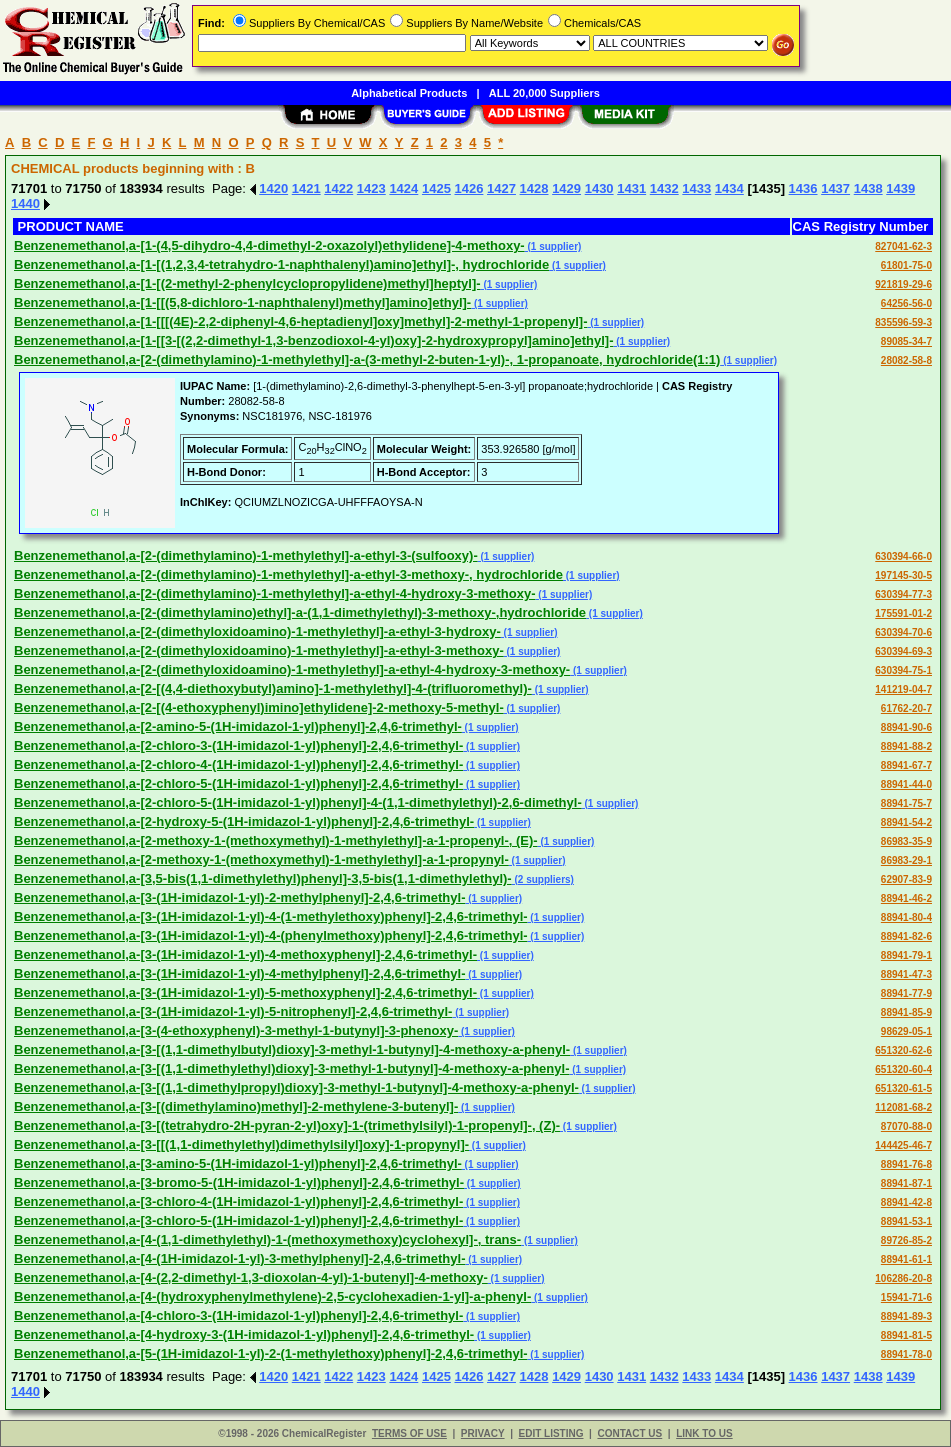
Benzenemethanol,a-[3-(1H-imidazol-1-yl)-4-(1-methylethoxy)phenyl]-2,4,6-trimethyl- (271, 916)
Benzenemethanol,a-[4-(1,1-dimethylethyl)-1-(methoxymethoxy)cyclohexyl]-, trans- (267, 1239)
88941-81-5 (906, 1335)
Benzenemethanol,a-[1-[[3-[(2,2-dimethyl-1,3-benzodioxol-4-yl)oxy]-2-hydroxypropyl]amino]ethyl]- (314, 340)
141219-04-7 (903, 689)
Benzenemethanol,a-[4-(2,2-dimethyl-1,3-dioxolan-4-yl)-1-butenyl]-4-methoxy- (251, 1277)
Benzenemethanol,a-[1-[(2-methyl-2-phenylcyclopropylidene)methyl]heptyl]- (247, 283)
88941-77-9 (906, 993)
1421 (306, 188)
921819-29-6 (903, 284)
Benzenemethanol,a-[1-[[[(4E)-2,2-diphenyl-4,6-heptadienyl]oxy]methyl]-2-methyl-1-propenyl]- (301, 321)
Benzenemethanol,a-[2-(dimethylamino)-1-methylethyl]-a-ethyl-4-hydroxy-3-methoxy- (275, 593)
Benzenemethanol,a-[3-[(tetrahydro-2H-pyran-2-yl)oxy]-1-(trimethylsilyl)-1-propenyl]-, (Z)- (287, 1125)
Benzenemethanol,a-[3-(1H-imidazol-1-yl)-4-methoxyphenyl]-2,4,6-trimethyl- (245, 954)
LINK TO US (704, 1433)
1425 (436, 188)
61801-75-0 (906, 265)
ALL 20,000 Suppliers (544, 93)
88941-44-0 (906, 784)
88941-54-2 (906, 822)
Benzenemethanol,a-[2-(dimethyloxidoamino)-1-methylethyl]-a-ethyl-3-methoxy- (259, 650)
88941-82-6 (906, 936)
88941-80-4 (906, 917)
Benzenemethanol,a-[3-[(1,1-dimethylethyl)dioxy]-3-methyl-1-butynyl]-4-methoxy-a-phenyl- (291, 1068)
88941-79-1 (906, 955)
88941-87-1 (906, 1183)
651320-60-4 (903, 1069)
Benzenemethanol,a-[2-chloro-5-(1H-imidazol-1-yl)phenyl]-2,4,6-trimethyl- (238, 783)
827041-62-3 (903, 246)
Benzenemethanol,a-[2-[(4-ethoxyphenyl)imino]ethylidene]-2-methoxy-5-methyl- (259, 707)
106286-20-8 (903, 1278)
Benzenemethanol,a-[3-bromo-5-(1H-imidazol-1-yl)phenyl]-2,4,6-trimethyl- (239, 1182)
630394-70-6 (903, 632)
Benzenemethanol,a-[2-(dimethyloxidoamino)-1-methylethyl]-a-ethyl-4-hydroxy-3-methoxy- (292, 669)
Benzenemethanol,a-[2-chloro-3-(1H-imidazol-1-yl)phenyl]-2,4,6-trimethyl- (238, 745)
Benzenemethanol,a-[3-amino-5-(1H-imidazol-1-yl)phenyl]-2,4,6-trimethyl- (238, 1163)
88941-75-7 (906, 803)
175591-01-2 (903, 613)
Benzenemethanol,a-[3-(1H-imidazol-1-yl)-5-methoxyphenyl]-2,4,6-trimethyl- (245, 992)
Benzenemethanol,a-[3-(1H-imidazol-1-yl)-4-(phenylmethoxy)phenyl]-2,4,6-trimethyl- (271, 935)
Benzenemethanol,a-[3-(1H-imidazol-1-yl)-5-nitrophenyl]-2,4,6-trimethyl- (233, 1011)
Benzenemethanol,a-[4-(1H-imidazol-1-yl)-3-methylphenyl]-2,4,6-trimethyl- (239, 1258)
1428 (534, 188)
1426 (468, 188)
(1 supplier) (553, 246)
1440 (25, 203)
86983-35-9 (906, 841)
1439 (900, 188)
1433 (696, 188)
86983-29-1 (906, 860)
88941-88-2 (906, 746)
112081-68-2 (903, 1107)
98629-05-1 (906, 1031)
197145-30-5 (903, 575)
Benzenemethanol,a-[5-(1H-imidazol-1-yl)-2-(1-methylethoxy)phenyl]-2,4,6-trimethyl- (271, 1353)
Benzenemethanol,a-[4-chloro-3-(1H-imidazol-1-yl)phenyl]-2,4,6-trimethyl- (238, 1315)
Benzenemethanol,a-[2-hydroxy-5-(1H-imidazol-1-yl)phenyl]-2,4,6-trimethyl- (244, 821)
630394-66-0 (903, 556)
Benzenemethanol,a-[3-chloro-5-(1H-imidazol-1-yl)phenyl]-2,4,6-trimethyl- (238, 1220)
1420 (273, 188)
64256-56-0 (906, 303)
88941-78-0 (906, 1354)
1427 (501, 188)
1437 (835, 188)
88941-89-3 (906, 1316)
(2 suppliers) (543, 879)
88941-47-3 (906, 974)
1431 (631, 188)
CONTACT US (629, 1433)
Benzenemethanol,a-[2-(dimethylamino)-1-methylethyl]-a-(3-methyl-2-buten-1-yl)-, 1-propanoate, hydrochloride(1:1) (367, 359)
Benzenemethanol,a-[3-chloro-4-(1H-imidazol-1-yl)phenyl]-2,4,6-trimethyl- (238, 1201)
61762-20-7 (906, 708)
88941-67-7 (906, 765)
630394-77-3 (903, 594)
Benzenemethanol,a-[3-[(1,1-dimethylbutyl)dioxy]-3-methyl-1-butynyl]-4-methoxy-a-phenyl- (292, 1049)
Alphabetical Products (409, 93)
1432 (664, 188)
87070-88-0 (906, 1126)
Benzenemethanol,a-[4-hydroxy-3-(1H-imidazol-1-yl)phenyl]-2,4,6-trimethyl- (244, 1334)
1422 (338, 188)
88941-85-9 (906, 1012)
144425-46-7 (903, 1145)
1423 (371, 188)
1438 (868, 188)
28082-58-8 (906, 360)
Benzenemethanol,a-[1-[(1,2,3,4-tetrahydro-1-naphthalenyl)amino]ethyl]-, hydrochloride (281, 264)
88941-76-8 (906, 1164)
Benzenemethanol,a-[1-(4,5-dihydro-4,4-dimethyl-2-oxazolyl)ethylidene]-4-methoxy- (269, 245)
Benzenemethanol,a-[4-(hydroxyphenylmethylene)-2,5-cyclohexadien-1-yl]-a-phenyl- (272, 1296)
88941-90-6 (906, 727)
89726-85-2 (906, 1240)
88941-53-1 (906, 1221)
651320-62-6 (903, 1050)
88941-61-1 (906, 1259)
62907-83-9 (906, 879)
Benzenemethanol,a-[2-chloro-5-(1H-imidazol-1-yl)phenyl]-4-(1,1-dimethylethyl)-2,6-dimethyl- (298, 802)
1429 (566, 188)
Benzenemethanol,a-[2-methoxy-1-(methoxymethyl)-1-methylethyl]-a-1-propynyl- (261, 859)
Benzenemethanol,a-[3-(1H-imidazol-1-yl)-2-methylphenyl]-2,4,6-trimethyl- (239, 897)
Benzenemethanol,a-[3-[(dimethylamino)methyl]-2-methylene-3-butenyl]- (236, 1106)
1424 (403, 188)
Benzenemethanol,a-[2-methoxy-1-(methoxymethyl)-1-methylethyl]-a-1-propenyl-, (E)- (276, 840)
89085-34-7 (906, 341)
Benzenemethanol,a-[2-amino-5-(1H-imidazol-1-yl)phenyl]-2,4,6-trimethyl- (238, 726)
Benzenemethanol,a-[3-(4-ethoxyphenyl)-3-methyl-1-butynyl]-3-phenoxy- (236, 1030)
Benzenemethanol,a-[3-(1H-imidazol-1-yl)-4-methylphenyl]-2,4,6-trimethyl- (239, 973)
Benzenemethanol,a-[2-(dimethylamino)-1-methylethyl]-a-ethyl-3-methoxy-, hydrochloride (288, 574)
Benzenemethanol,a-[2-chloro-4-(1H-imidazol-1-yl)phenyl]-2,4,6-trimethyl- (238, 764)
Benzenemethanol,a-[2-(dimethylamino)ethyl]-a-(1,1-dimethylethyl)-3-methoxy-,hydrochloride (300, 612)
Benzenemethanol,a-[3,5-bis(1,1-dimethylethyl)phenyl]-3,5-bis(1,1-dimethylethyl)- (263, 878)
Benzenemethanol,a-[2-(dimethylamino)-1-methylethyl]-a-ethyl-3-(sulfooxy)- (246, 555)
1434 (729, 188)
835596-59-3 (903, 322)
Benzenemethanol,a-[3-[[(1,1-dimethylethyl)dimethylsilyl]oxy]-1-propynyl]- (241, 1144)
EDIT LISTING (551, 1433)
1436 (803, 188)
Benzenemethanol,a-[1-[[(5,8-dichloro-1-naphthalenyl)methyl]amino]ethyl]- (242, 302)
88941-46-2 (906, 898)
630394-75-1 (903, 670)
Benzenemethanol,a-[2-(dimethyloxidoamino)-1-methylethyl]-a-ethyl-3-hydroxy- (257, 631)
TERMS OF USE (409, 1433)
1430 (599, 188)
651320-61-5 (903, 1088)
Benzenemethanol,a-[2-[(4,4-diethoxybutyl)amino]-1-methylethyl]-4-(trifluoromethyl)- (273, 688)
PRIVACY (483, 1433)
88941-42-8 (906, 1202)
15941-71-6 (906, 1297)
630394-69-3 (903, 651)
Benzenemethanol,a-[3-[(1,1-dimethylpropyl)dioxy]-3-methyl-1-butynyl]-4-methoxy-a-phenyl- (296, 1087)
